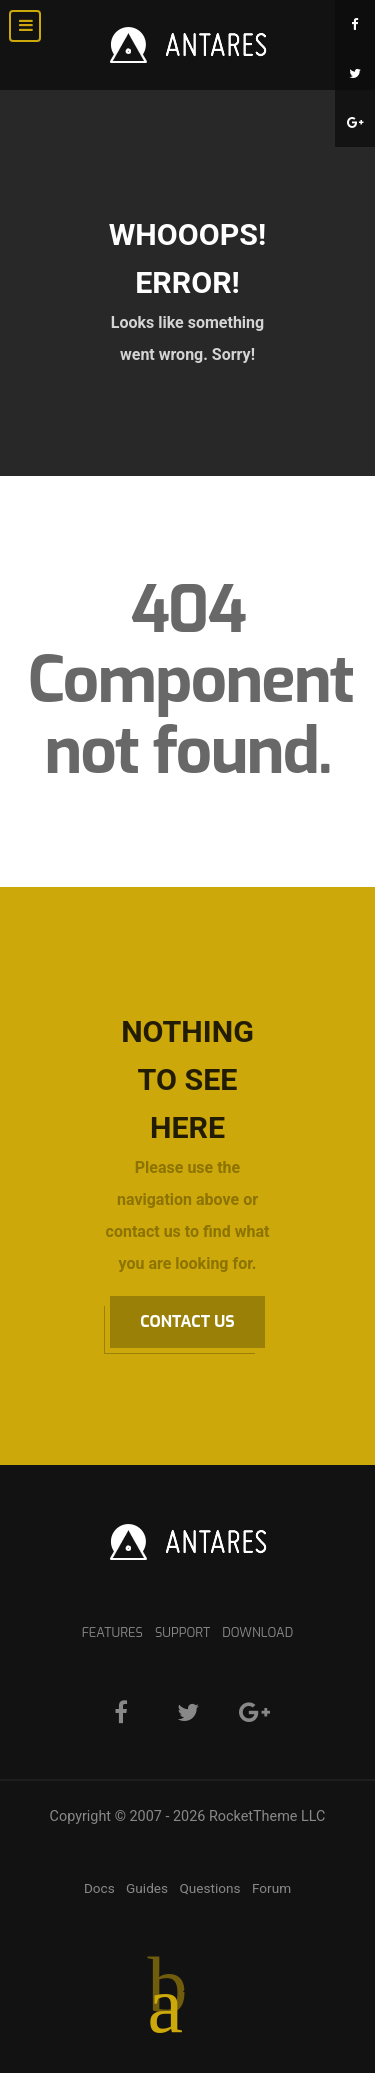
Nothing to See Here (187, 1079)
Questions (209, 1888)
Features (112, 1632)
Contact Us (187, 1321)
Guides (147, 1888)
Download (257, 1632)
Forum (271, 1888)
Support (182, 1632)
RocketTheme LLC (267, 1816)
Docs (99, 1888)
